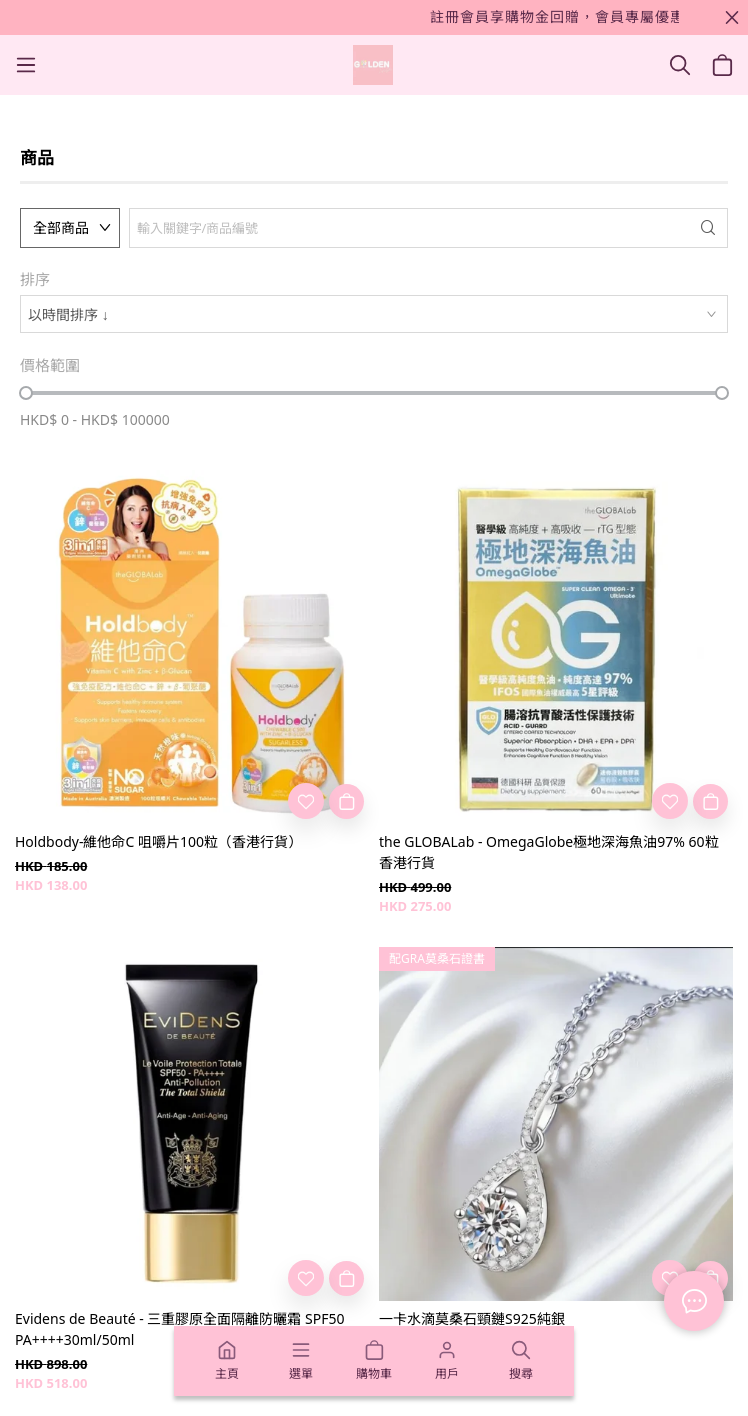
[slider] (26, 393)
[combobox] (374, 314)
